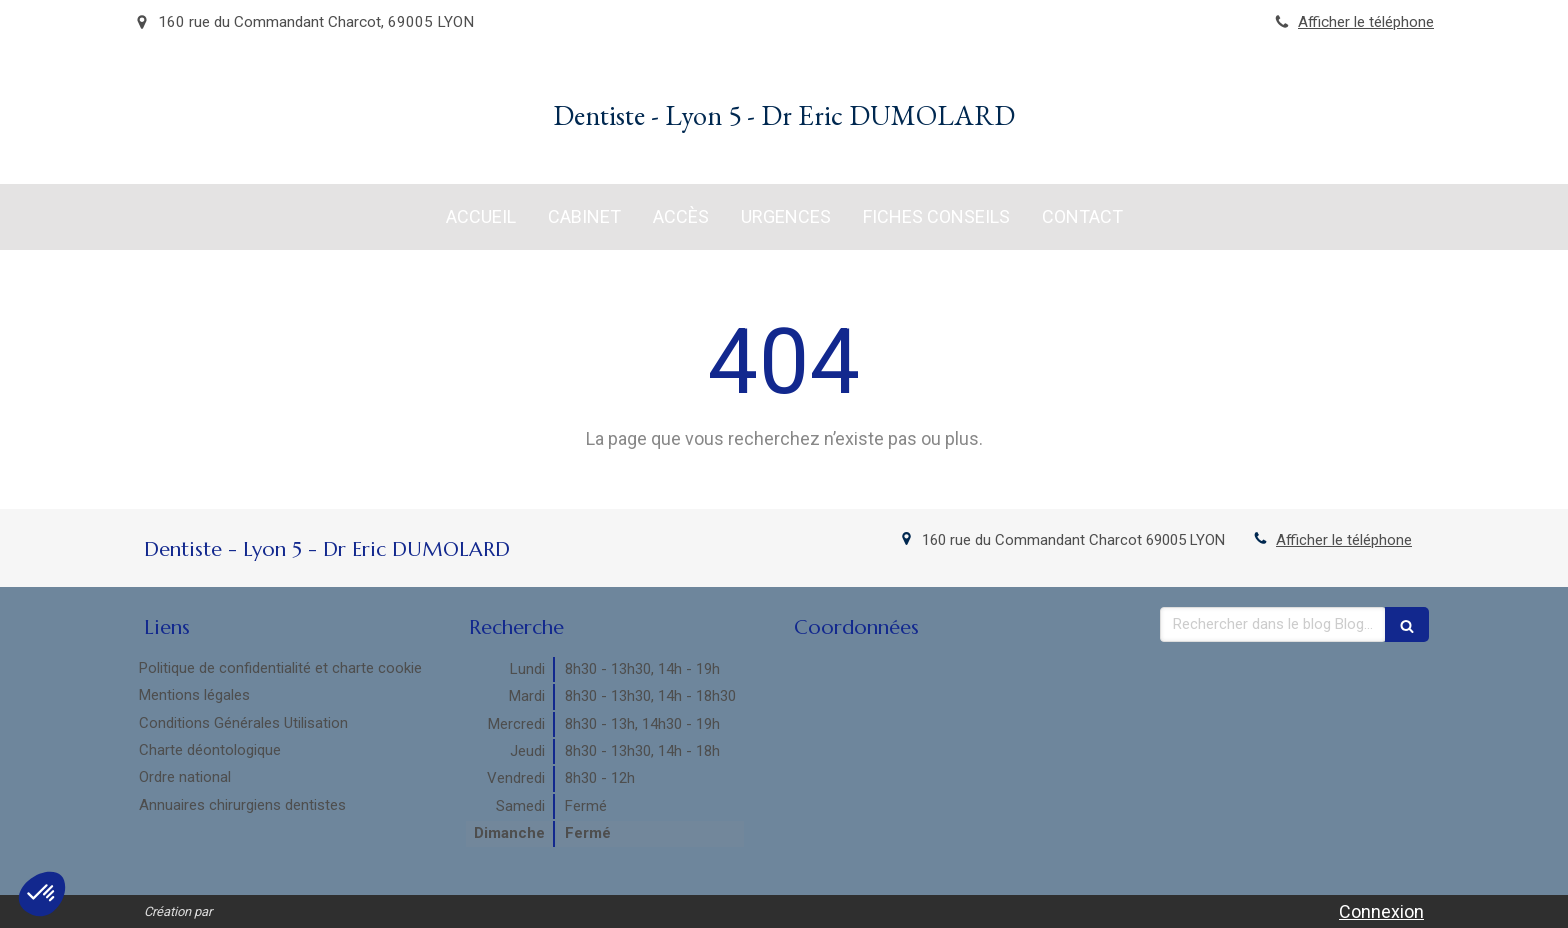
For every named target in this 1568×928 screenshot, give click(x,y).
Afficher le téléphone (1366, 22)
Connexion (1381, 911)
